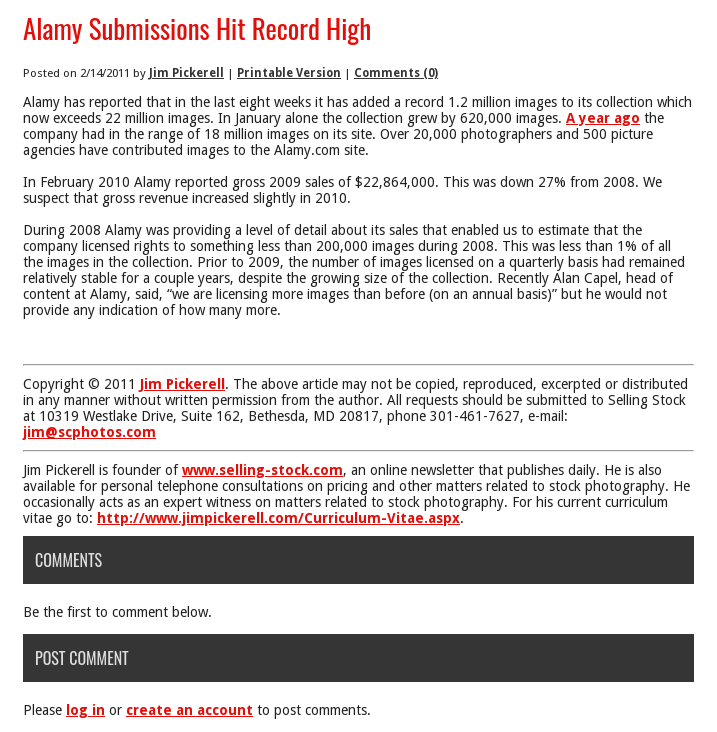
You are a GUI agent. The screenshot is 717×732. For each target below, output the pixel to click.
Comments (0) (396, 73)
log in (85, 710)
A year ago (603, 118)
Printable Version (289, 73)
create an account (189, 710)
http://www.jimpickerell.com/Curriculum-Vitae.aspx (278, 518)
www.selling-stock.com (262, 470)
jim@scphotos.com (89, 432)
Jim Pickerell (186, 73)
